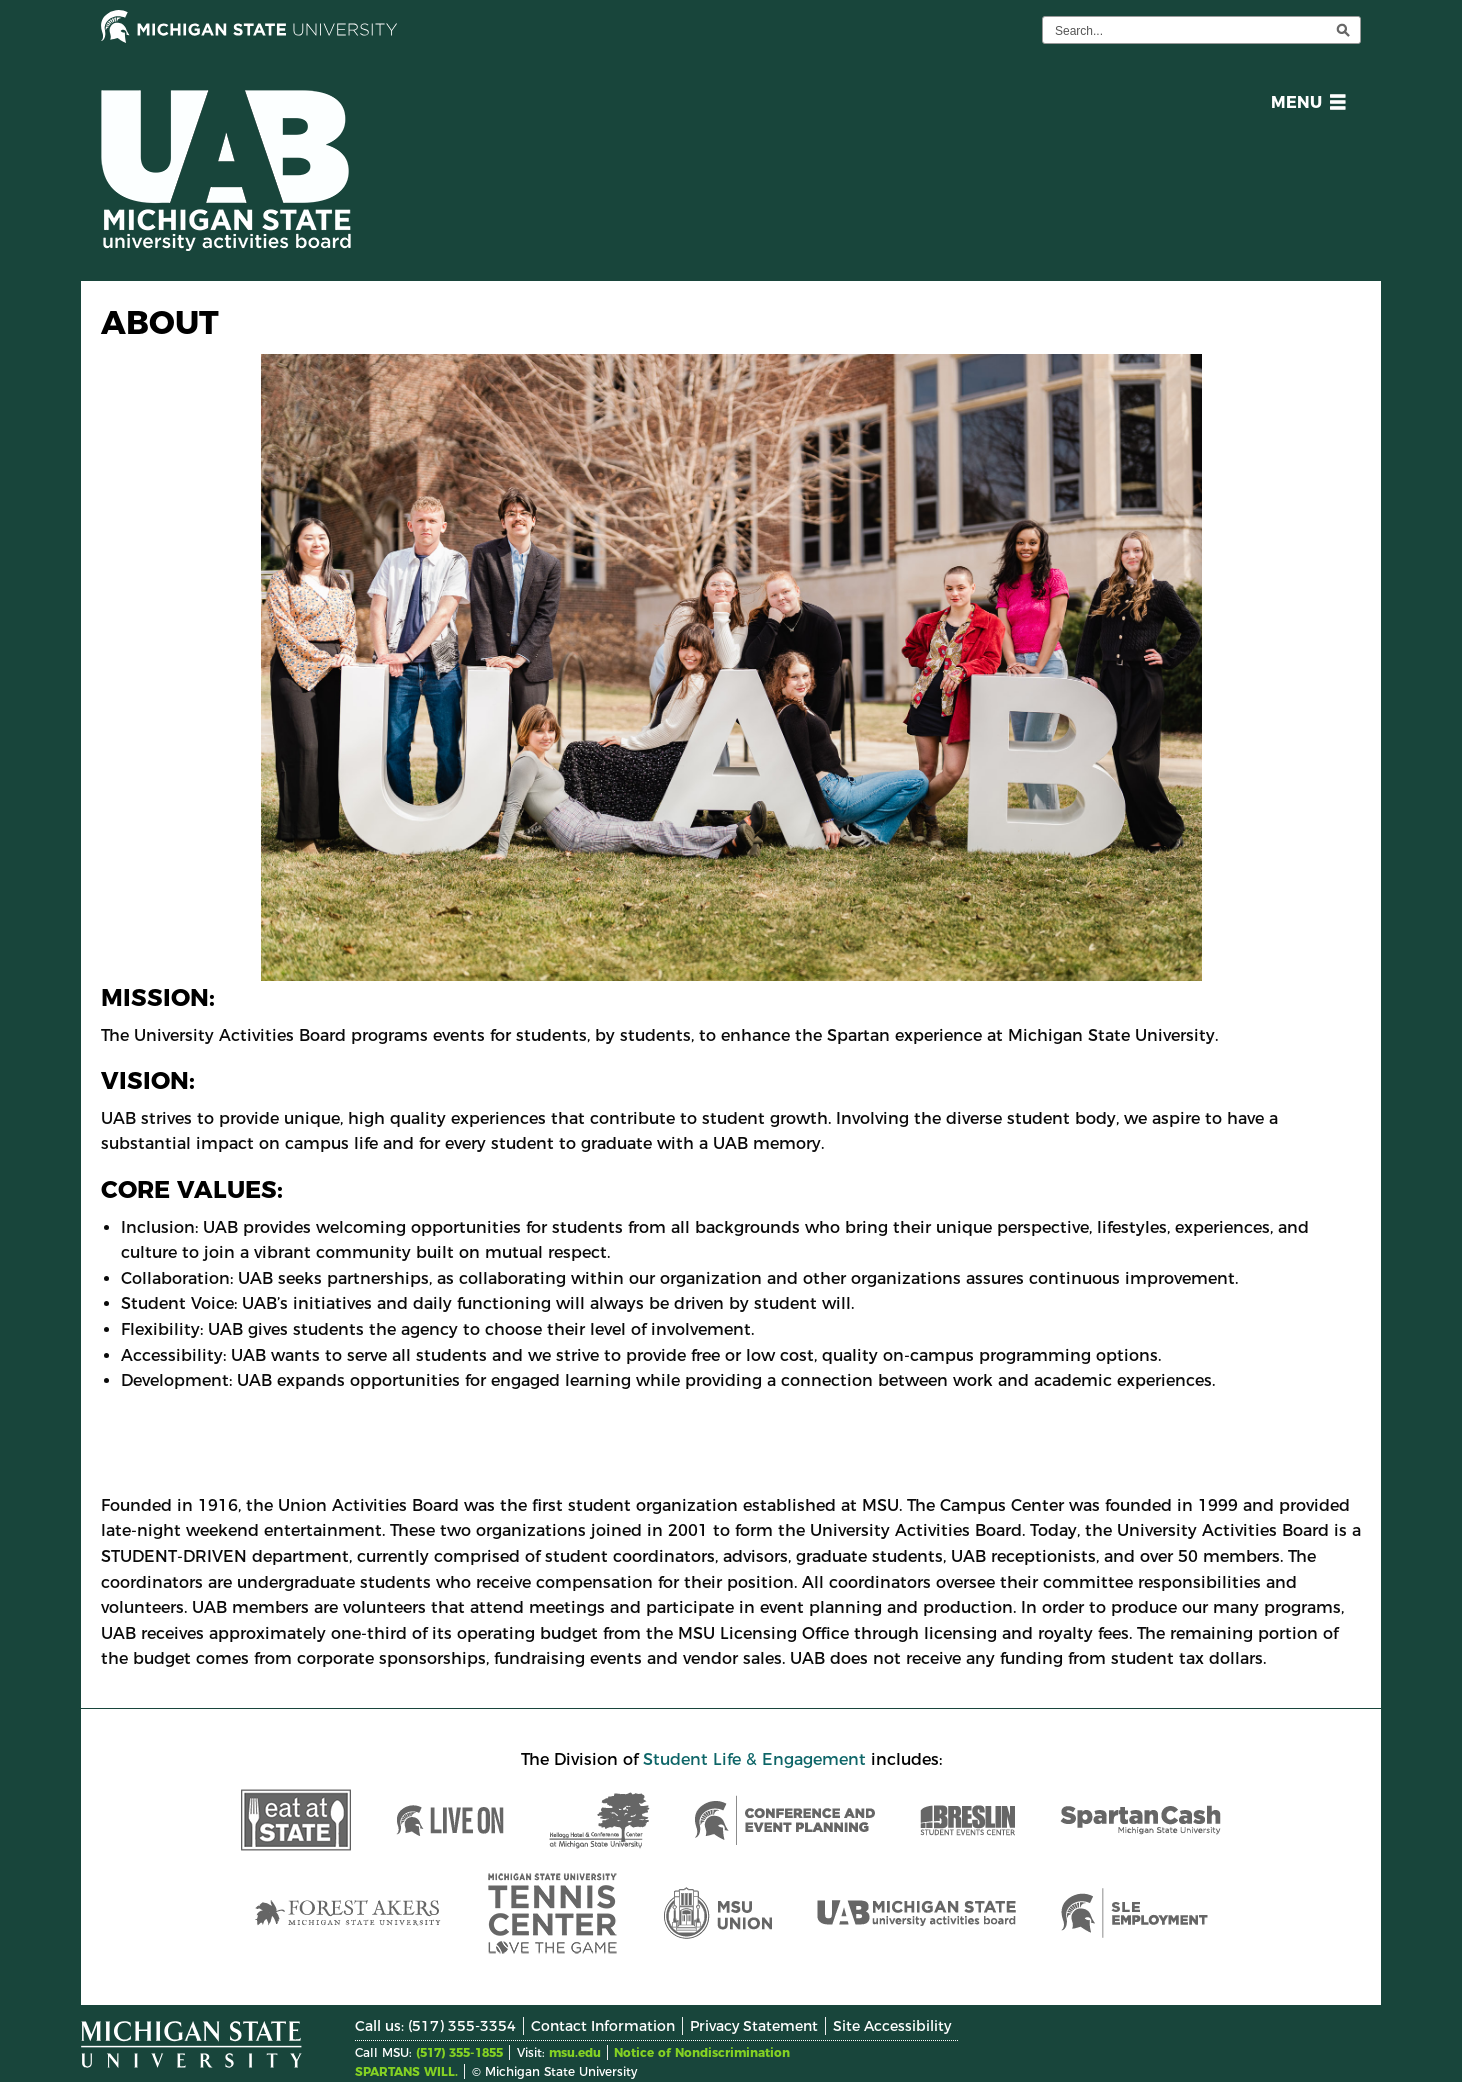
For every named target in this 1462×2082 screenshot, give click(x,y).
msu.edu (575, 2052)
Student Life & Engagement (754, 1759)
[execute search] (1343, 30)
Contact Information (603, 2026)
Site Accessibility (892, 2026)
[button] (1304, 105)
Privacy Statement (754, 2026)
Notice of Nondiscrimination (702, 2052)
